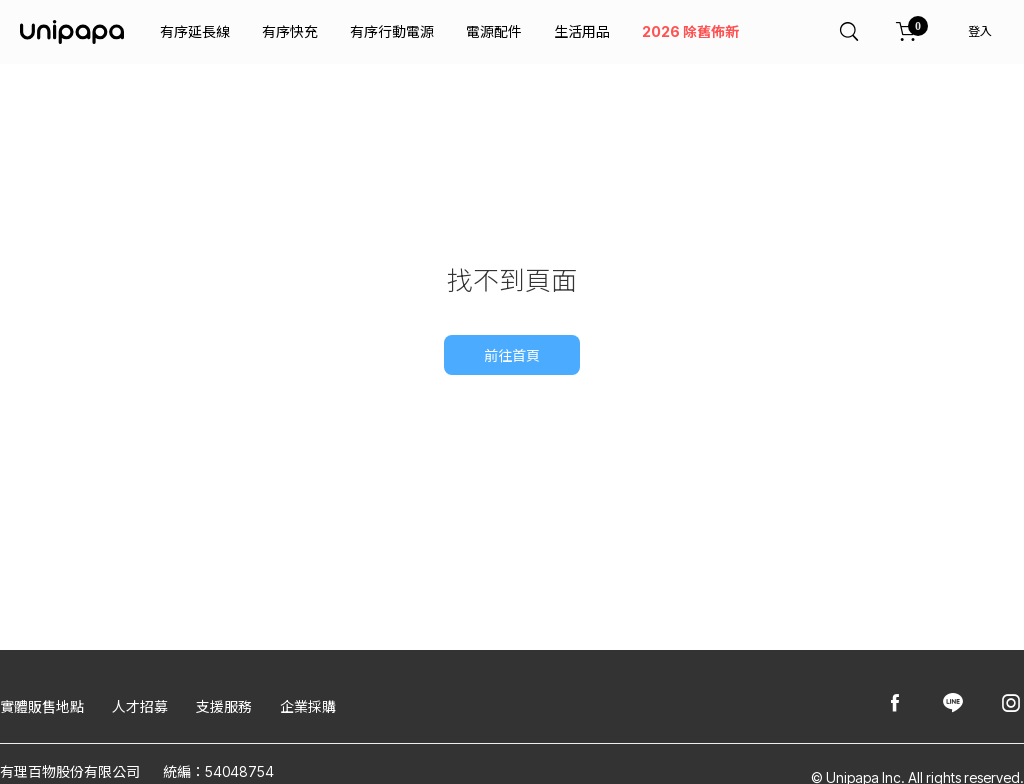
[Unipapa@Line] (953, 704)
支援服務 (224, 706)
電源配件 (494, 31)
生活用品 (582, 31)
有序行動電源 (392, 31)
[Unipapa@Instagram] (1011, 704)
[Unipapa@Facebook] (895, 704)
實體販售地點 (42, 706)
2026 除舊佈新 (690, 31)
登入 (980, 31)
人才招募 (140, 706)
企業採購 (308, 706)
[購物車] (907, 32)
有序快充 (290, 31)
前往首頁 (512, 355)
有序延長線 (195, 31)
